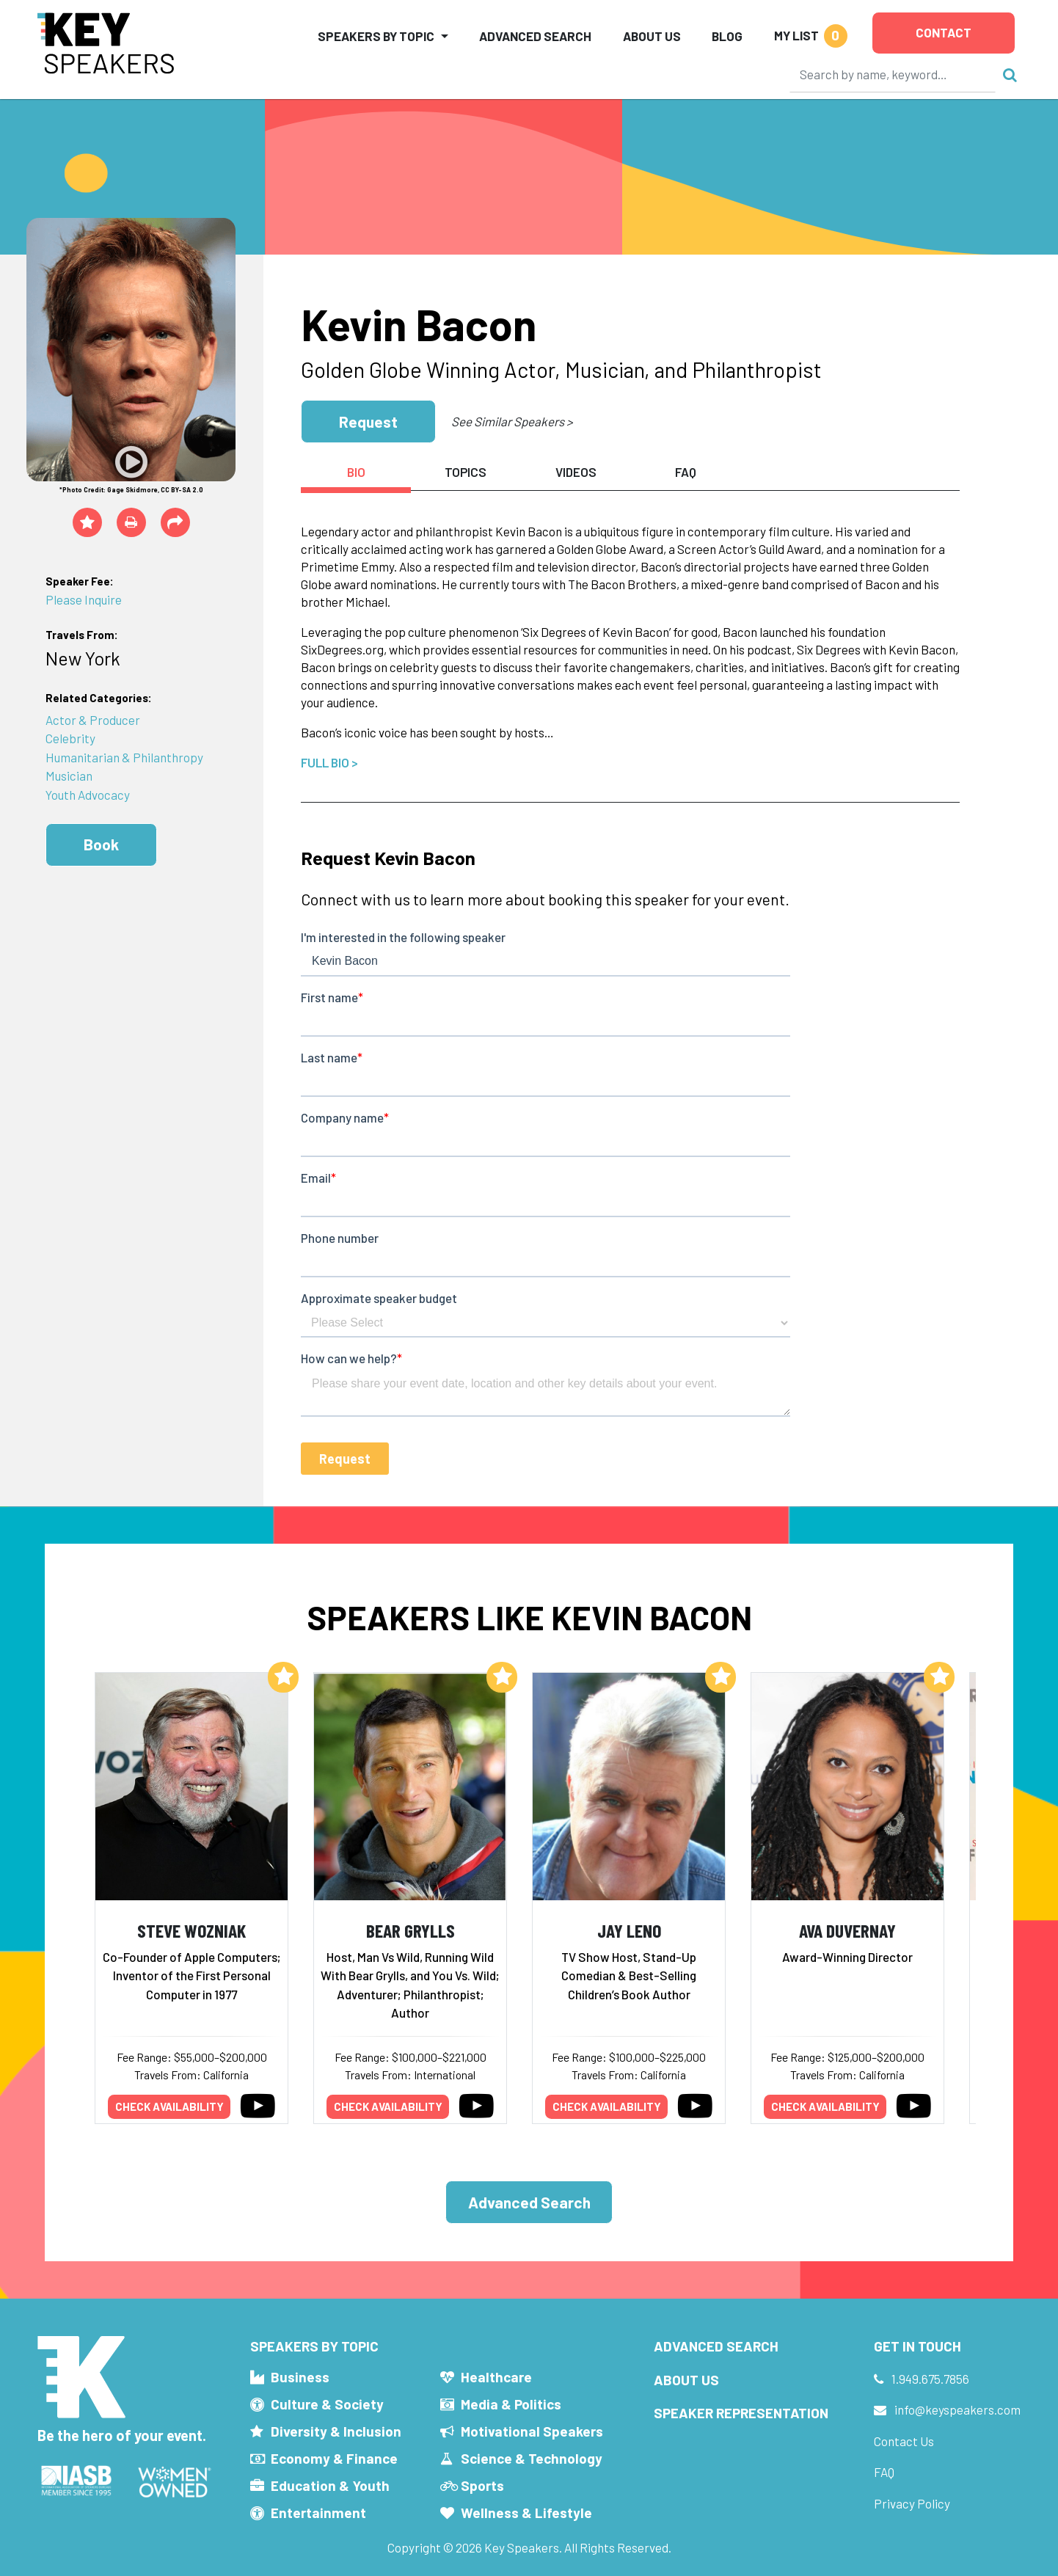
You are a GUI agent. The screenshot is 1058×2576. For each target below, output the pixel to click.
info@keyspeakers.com (957, 2409)
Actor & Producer (92, 719)
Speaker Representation (741, 2412)
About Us (652, 36)
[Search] (892, 74)
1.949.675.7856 (930, 2378)
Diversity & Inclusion (336, 2431)
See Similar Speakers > (511, 421)
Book (101, 844)
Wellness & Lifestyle (526, 2512)
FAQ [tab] (685, 471)
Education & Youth (330, 2485)
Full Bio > (329, 762)
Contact (943, 32)
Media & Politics (511, 2404)
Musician (68, 775)
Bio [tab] (356, 471)
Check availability (169, 2106)
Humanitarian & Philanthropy (124, 757)
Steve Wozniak (191, 1930)
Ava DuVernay (847, 1930)
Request (368, 421)
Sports (482, 2485)
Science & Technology (531, 2458)
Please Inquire (83, 599)
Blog (727, 36)
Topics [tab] (465, 471)
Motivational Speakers (532, 2431)
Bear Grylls (410, 1930)
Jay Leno (629, 1930)
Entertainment (318, 2512)
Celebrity (70, 738)
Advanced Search (535, 36)
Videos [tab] (576, 471)
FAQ (884, 2471)
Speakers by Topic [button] (376, 36)
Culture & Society (327, 2404)
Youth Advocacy (87, 794)
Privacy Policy (912, 2503)
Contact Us (904, 2441)
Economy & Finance (334, 2458)
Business (300, 2376)
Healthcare (496, 2376)
